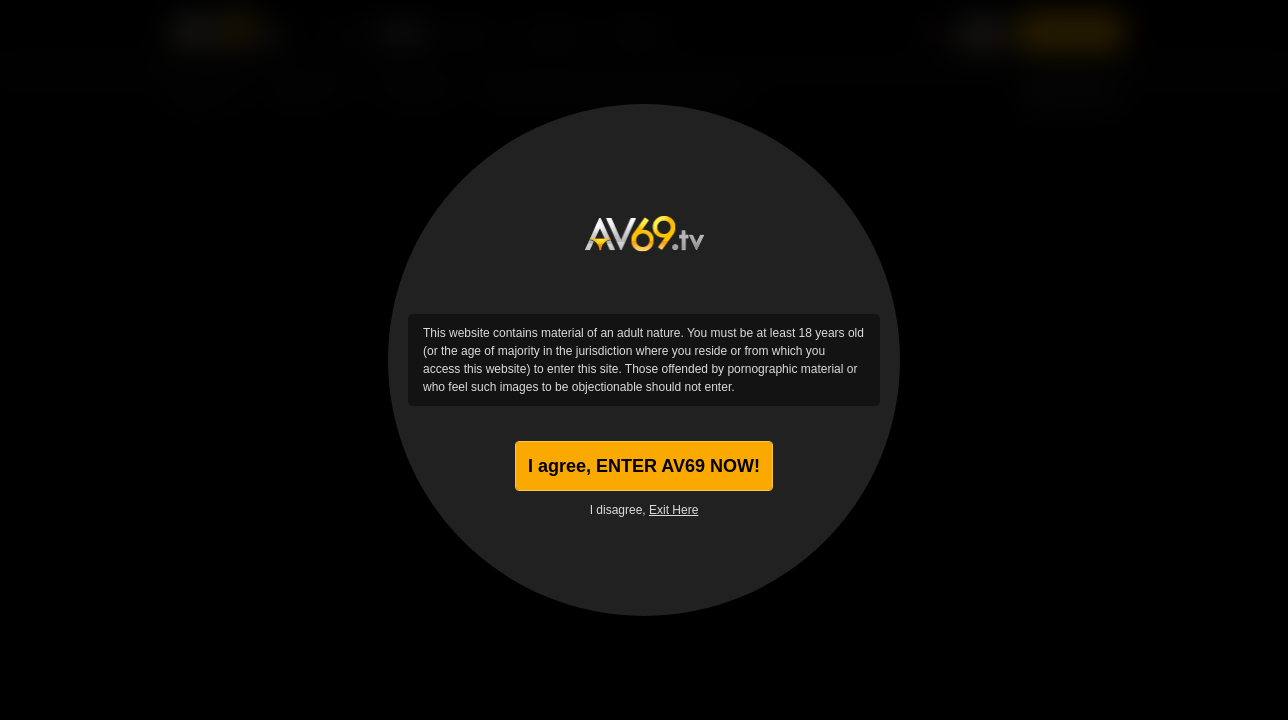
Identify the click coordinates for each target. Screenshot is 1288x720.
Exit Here (673, 510)
